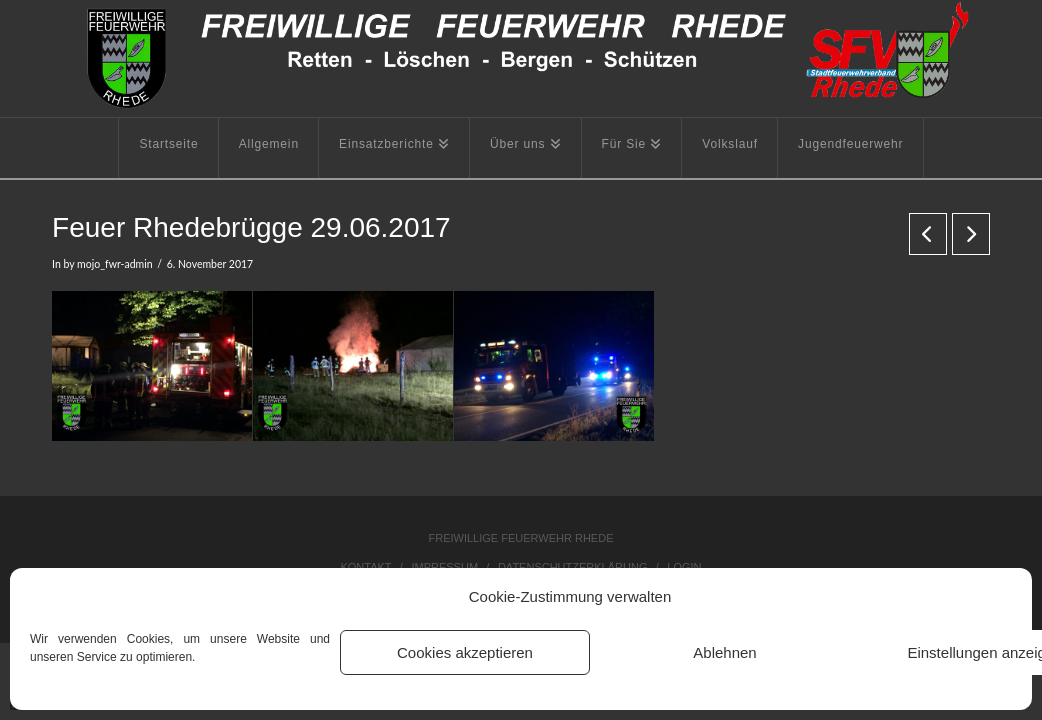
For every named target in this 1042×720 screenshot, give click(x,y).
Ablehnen (724, 652)
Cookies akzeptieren (465, 652)
